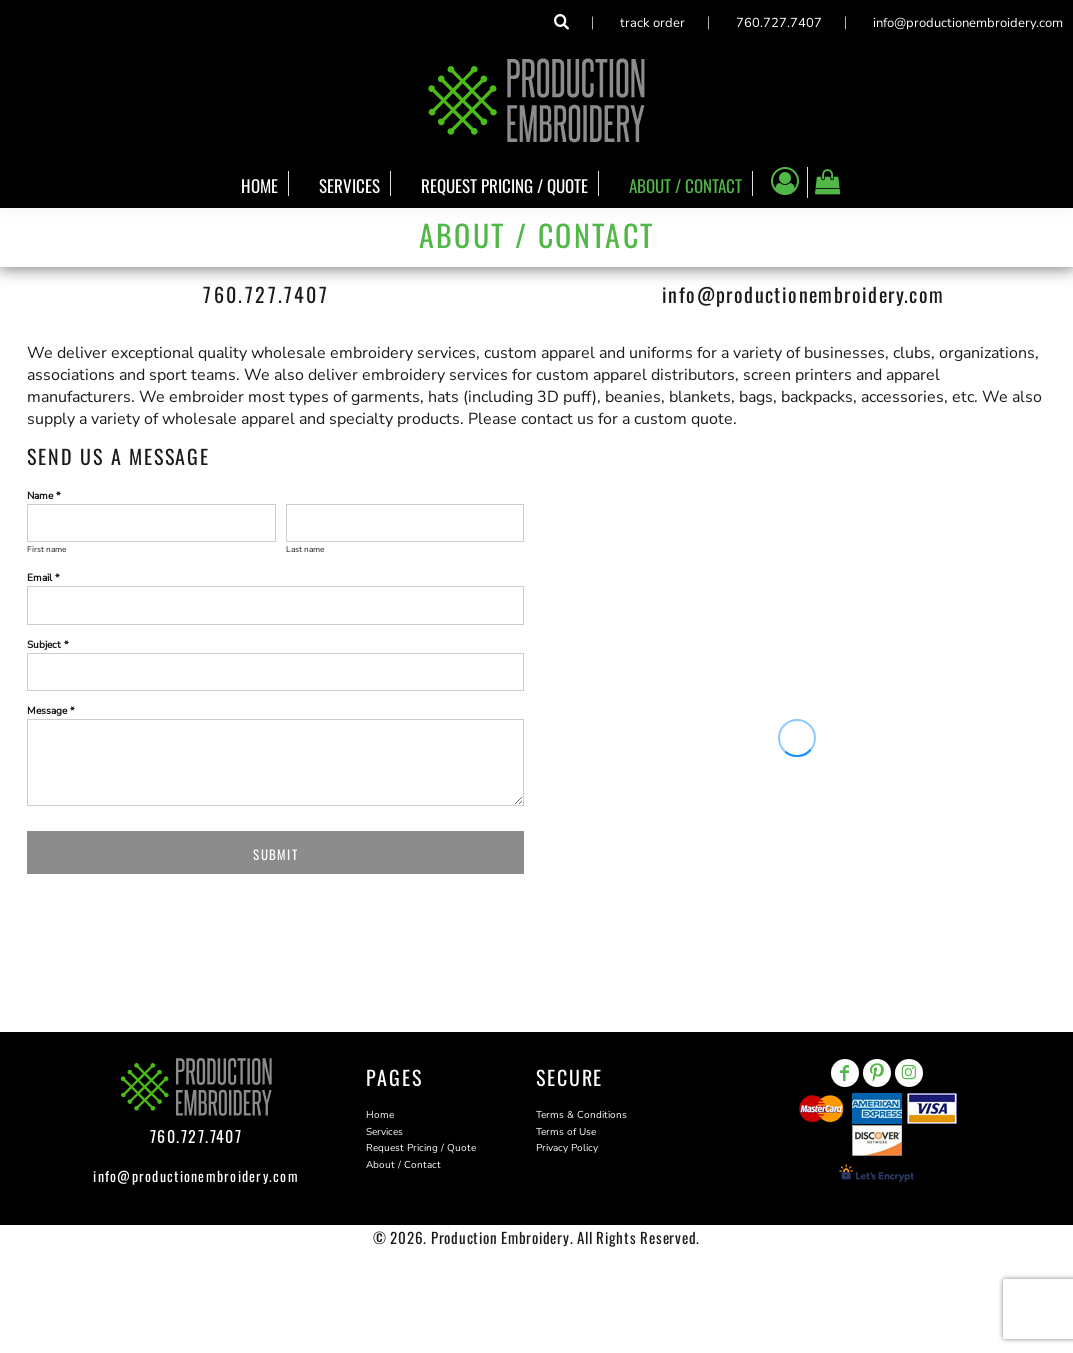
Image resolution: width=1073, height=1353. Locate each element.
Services (384, 1132)
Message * (51, 711)
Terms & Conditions (581, 1115)
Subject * (48, 645)
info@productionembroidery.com (968, 23)
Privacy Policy (567, 1148)
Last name (305, 549)
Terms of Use (566, 1132)
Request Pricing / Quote (421, 1148)
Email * (43, 578)
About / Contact (403, 1165)
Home (380, 1115)
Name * (44, 496)
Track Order (652, 23)
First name (46, 549)
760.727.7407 (779, 23)
